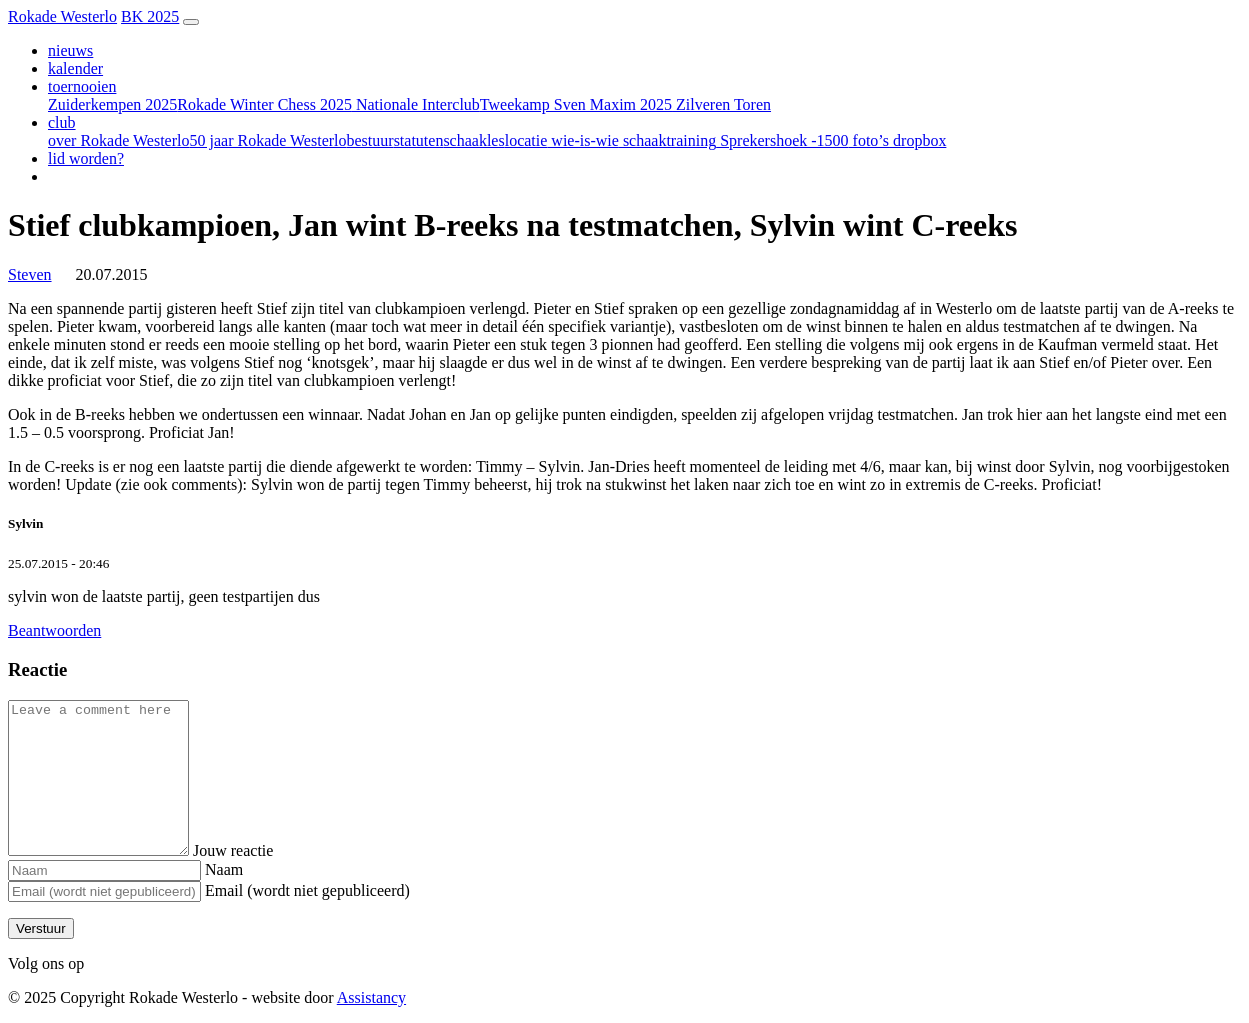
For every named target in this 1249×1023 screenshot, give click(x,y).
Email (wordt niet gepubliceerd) (307, 890)
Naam (224, 869)
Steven (30, 274)
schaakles (473, 140)
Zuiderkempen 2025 (112, 104)
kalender (75, 68)
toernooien (82, 86)
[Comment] (108, 778)
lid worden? (86, 158)
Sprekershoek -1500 (782, 140)
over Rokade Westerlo (118, 140)
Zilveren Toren (721, 104)
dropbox (917, 140)
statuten (419, 140)
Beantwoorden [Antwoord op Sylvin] (54, 630)
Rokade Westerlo (62, 16)
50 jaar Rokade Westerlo (267, 140)
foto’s (869, 140)
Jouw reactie (253, 850)
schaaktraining (667, 140)
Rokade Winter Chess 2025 (264, 104)
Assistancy (371, 997)
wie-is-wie (583, 140)
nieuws (70, 50)
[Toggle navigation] (191, 22)
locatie (526, 140)
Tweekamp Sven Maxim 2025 (576, 104)
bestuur (370, 140)
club (62, 122)
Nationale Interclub (416, 104)
